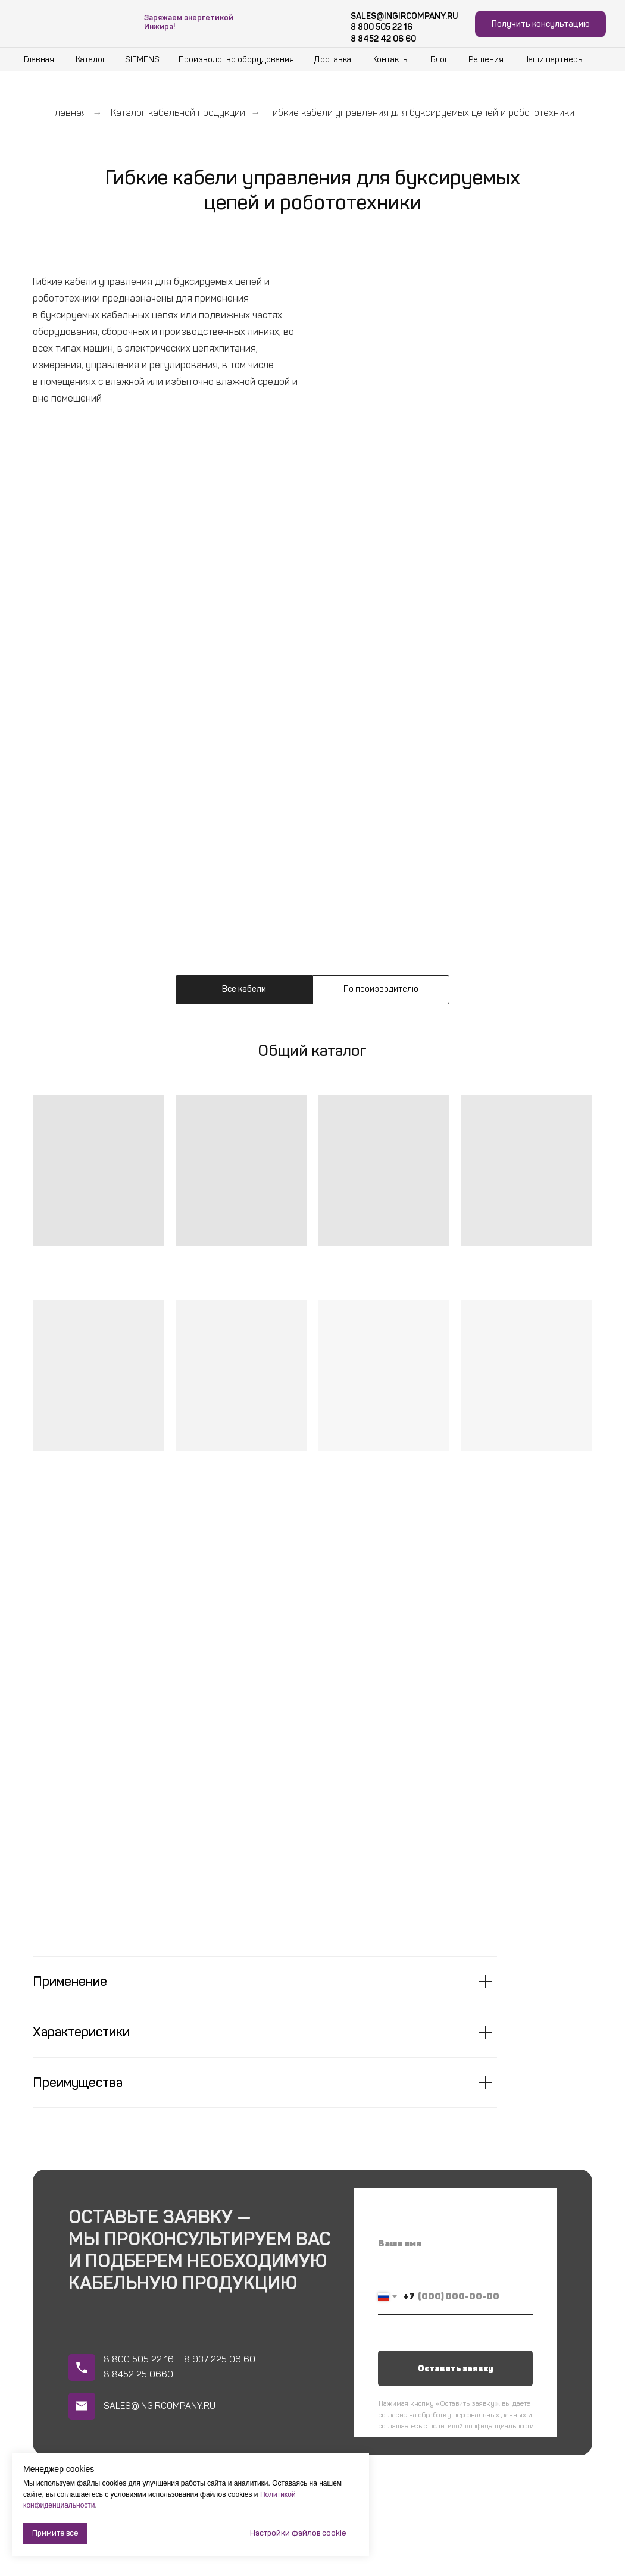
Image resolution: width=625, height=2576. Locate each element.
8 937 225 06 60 (219, 2359)
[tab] (244, 990)
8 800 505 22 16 (381, 27)
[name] (455, 2243)
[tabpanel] (312, 1067)
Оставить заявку (455, 2369)
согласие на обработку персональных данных (452, 2415)
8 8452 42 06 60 (383, 39)
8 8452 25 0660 (138, 2374)
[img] (72, 20)
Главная (69, 112)
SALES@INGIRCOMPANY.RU (404, 16)
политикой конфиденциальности (481, 2426)
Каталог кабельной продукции (178, 112)
